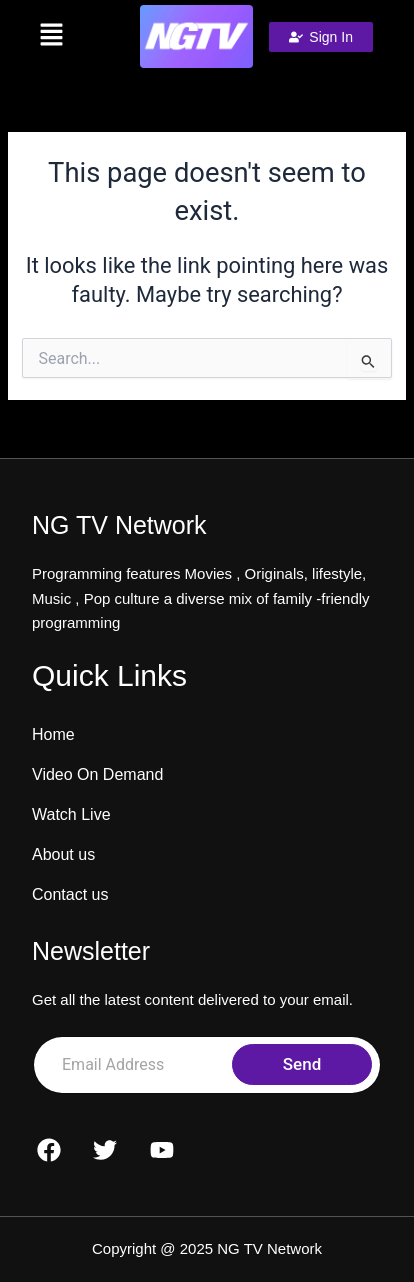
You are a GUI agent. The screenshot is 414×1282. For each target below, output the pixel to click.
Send (302, 1064)
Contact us (70, 894)
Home (53, 734)
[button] (51, 36)
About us (63, 854)
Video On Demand (97, 774)
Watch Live (71, 814)
